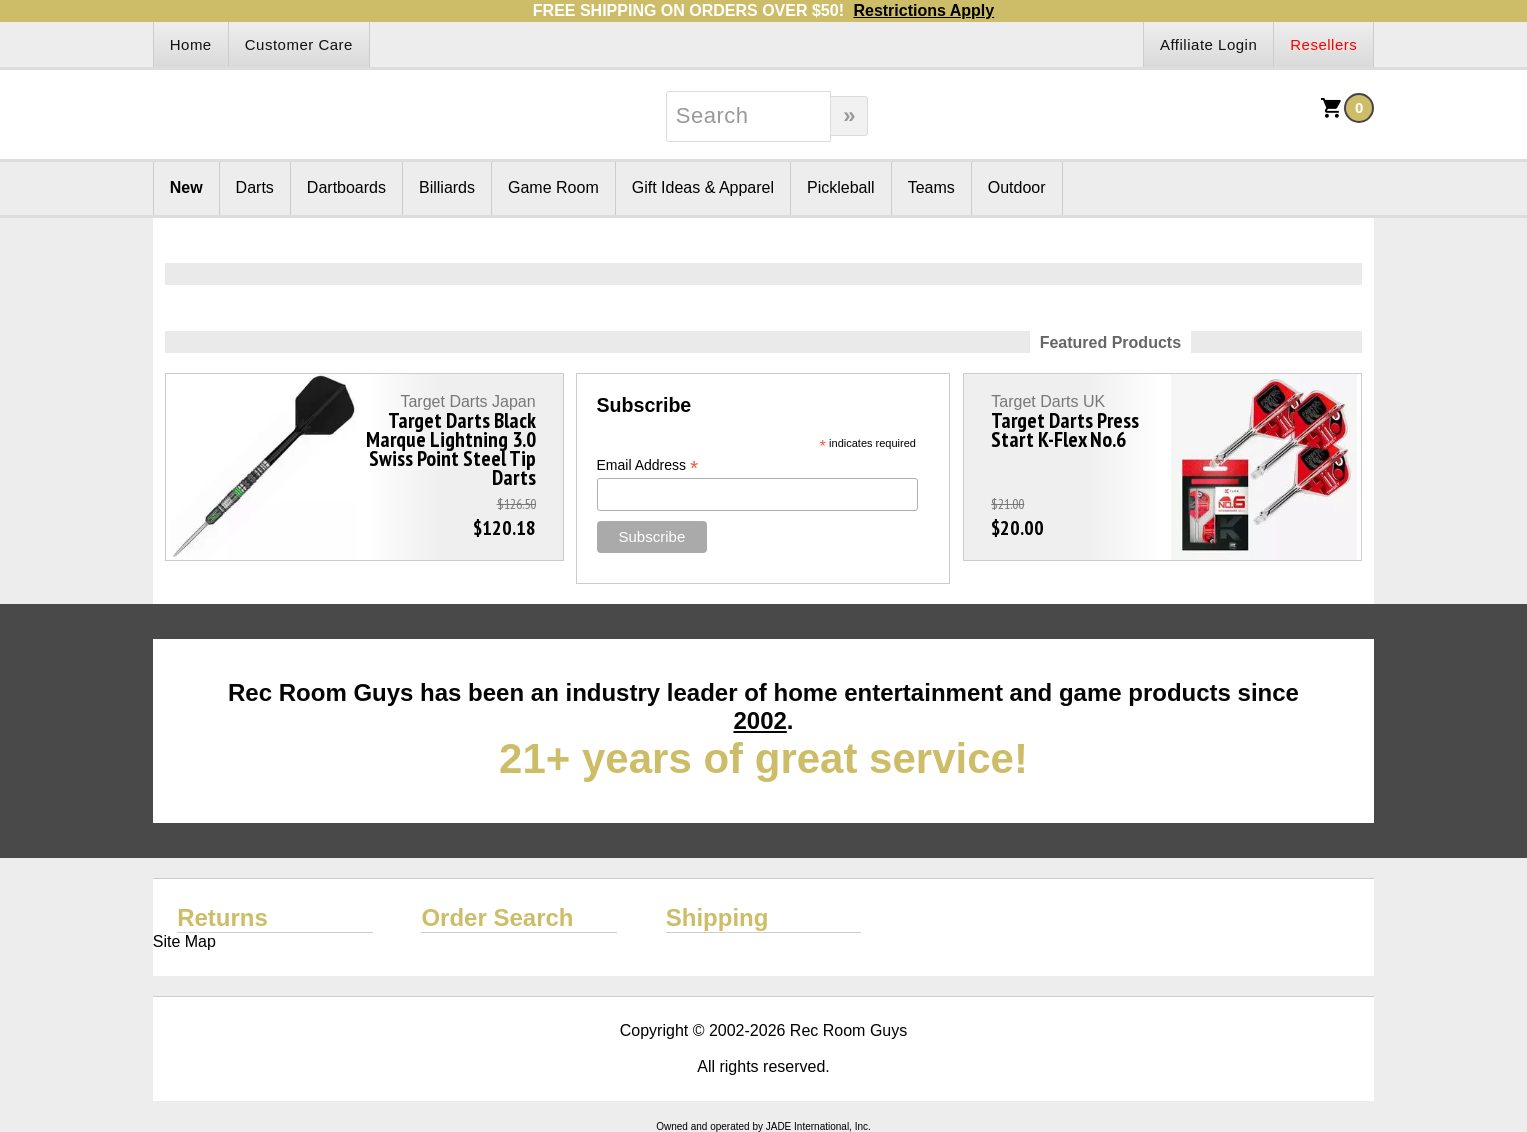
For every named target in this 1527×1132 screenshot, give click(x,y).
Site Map (184, 941)
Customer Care (299, 44)
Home (191, 44)
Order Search (497, 917)
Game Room (553, 187)
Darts (255, 187)
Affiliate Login (1208, 44)
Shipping (717, 917)
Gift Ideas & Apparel (703, 187)
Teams (931, 187)
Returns (222, 917)
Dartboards (346, 187)
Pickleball (841, 187)
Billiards (447, 187)
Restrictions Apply (923, 10)
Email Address (648, 465)
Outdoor (1017, 187)
